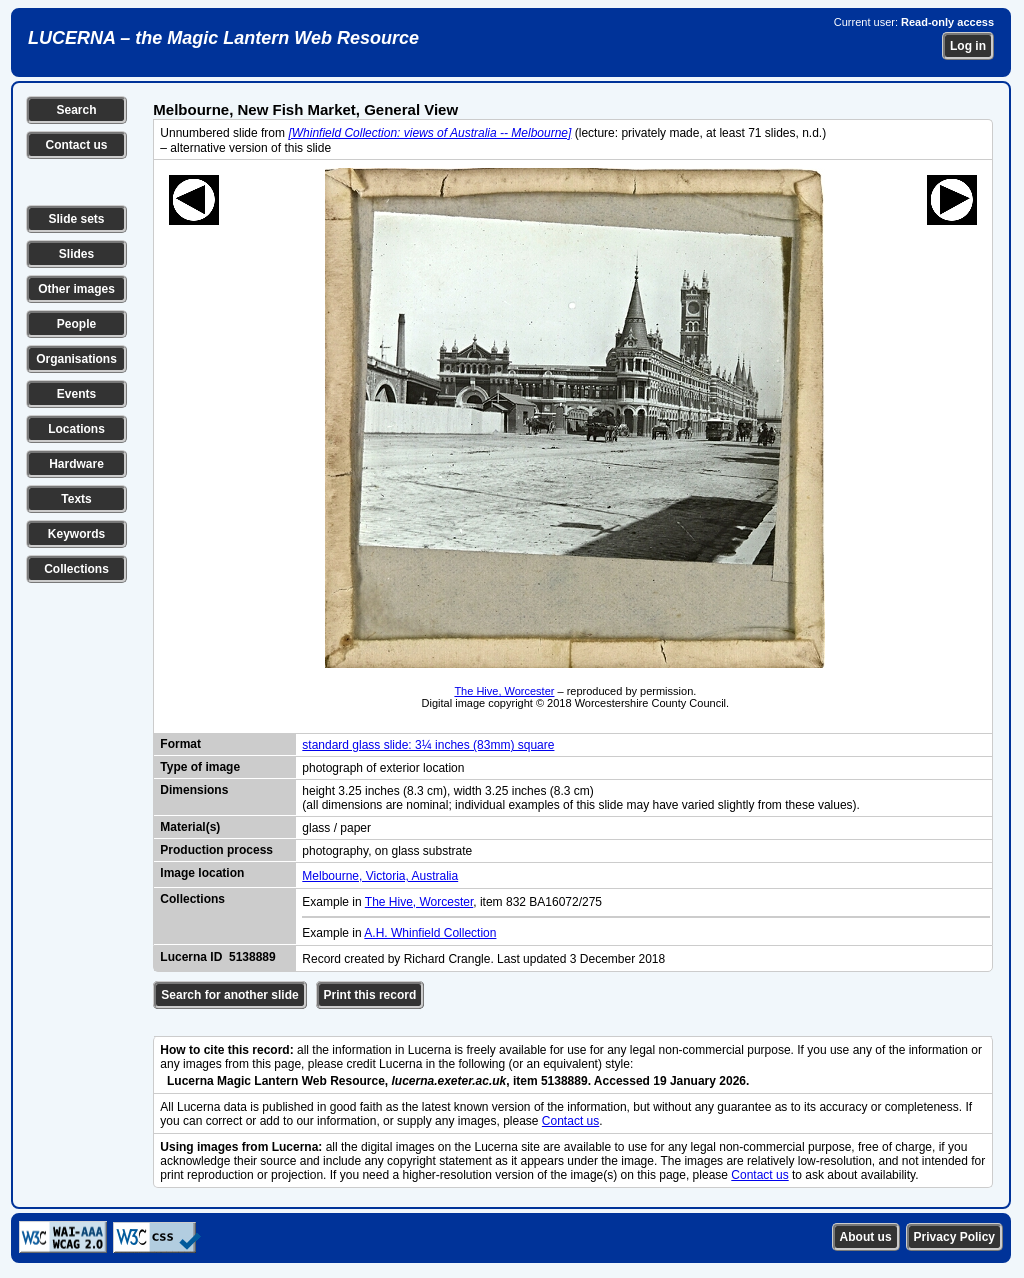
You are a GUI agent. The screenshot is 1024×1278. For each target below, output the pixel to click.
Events (76, 394)
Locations (76, 429)
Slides (76, 254)
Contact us (76, 145)
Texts (76, 499)
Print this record (370, 995)
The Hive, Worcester (504, 691)
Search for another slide (229, 995)
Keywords (76, 534)
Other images (76, 289)
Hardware (76, 464)
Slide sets (76, 219)
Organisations (76, 359)
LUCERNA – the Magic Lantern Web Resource (223, 38)
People (76, 324)
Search (76, 110)
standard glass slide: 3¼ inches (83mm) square (428, 745)
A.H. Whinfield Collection (430, 933)
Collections (76, 569)
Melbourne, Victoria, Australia (380, 876)
